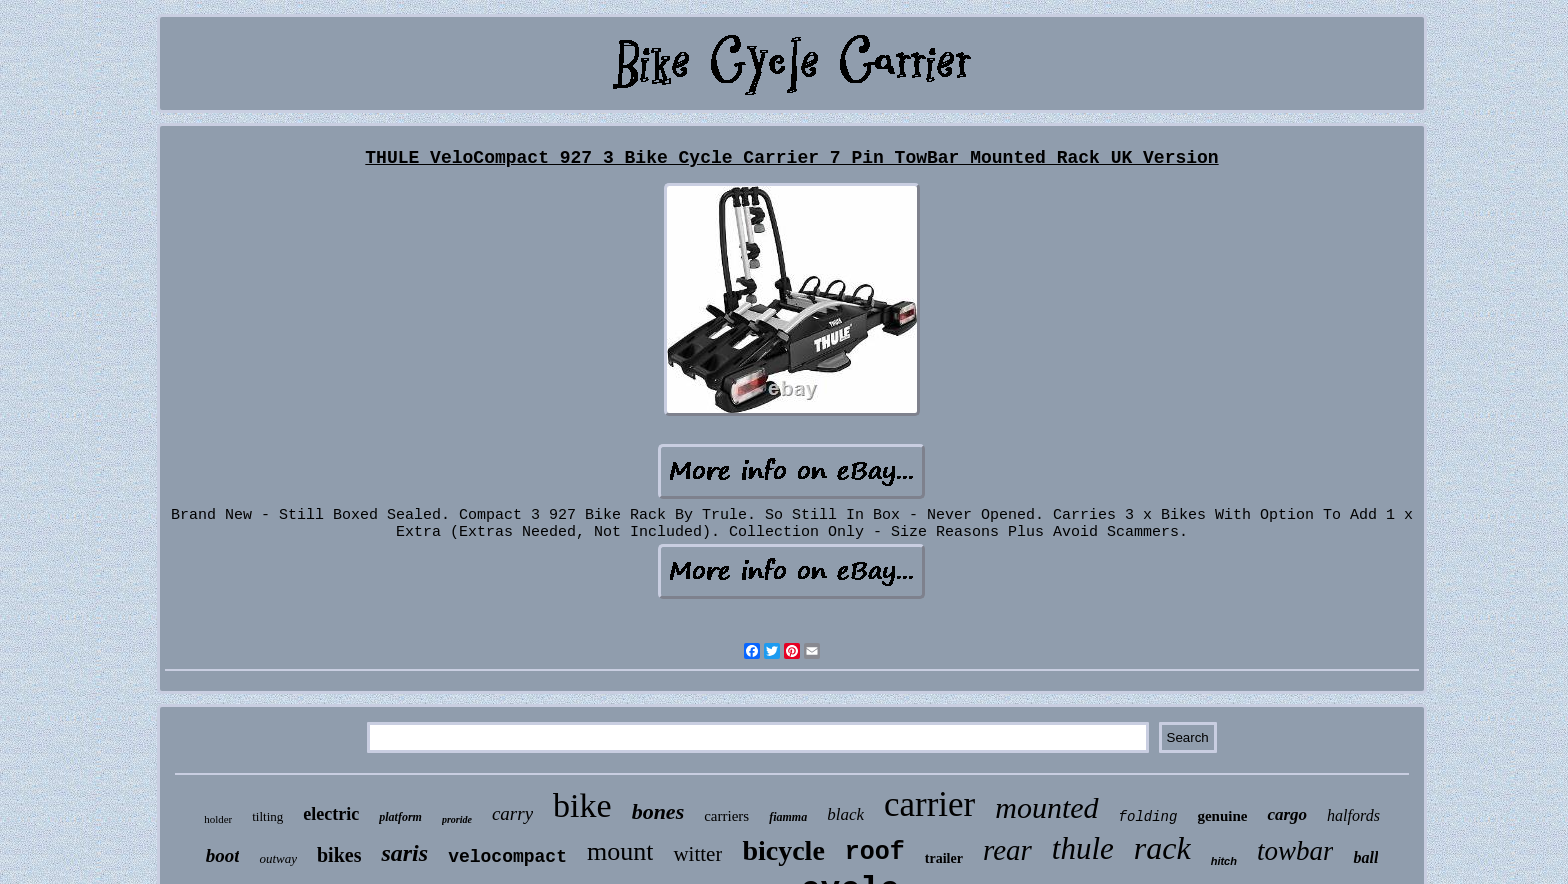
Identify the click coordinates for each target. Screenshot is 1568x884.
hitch (1224, 861)
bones (658, 811)
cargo (1287, 814)
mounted (1046, 807)
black (845, 814)
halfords (1353, 815)
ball (1365, 857)
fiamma (788, 817)
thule (1083, 848)
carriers (726, 816)
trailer (944, 858)
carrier (929, 804)
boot (223, 855)
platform (400, 817)
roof (875, 852)
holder (218, 819)
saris (404, 853)
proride (457, 819)
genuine (1222, 816)
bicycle (783, 850)
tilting (267, 816)
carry (512, 813)
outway (278, 858)
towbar (1295, 851)
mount (620, 851)
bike (582, 805)
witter (697, 854)
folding (1148, 817)
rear (1007, 850)
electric (331, 814)
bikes (339, 855)
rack (1162, 848)
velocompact (507, 857)
